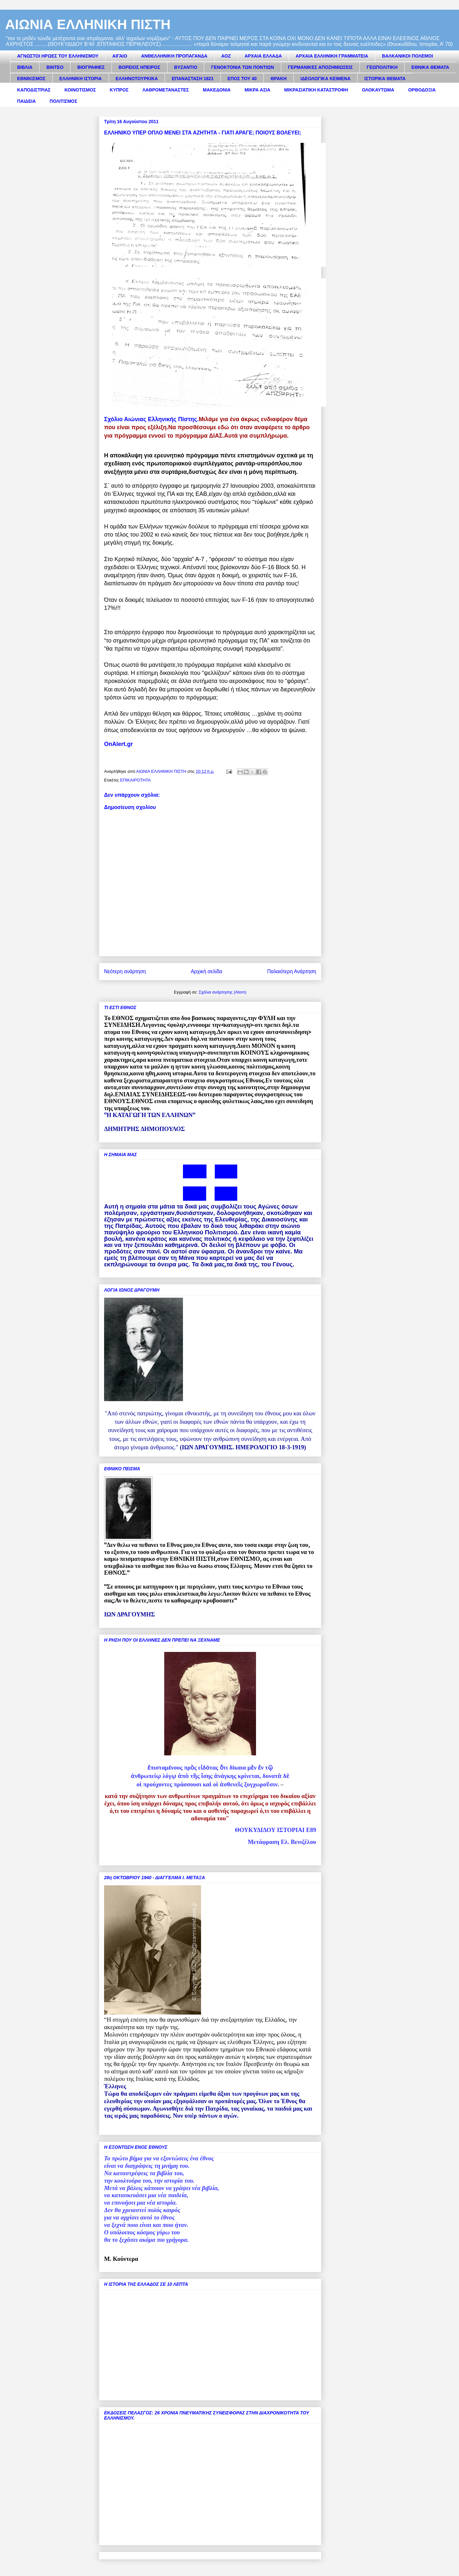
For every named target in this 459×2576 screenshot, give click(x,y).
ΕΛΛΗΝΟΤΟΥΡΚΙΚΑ (137, 78)
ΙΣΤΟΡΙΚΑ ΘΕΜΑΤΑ (384, 78)
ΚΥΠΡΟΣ (119, 89)
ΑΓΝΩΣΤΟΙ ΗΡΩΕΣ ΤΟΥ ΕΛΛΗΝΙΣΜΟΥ (58, 56)
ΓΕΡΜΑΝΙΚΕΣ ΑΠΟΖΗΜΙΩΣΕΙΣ (320, 67)
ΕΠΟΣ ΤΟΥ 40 (242, 78)
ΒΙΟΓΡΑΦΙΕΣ (90, 67)
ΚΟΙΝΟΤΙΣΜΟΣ (80, 89)
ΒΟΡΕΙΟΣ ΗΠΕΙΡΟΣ (139, 67)
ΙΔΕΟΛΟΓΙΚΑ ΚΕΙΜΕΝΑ (326, 78)
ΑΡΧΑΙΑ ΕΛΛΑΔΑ (263, 56)
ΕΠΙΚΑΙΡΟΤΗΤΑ (135, 780)
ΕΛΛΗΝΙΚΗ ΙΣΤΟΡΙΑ (80, 78)
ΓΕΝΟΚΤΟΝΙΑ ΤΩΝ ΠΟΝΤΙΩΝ (242, 67)
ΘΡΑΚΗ (279, 78)
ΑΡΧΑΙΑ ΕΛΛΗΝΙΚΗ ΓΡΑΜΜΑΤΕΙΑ (332, 56)
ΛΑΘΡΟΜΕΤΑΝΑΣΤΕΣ (166, 89)
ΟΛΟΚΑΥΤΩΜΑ (378, 89)
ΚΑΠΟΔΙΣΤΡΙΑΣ (34, 89)
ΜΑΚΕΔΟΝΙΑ (216, 89)
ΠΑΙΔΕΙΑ (26, 101)
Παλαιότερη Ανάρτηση (291, 971)
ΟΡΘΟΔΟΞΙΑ (422, 89)
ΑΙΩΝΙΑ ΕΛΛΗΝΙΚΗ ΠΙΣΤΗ (88, 24)
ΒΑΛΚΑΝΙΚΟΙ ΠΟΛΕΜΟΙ (407, 56)
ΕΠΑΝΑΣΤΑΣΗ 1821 (192, 78)
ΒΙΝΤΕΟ (54, 67)
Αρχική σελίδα (206, 971)
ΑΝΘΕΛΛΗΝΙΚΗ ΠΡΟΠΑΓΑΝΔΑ (174, 56)
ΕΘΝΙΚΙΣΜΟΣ (31, 78)
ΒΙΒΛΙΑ (24, 67)
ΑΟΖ (226, 56)
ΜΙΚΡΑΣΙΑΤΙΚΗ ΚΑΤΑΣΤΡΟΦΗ (316, 89)
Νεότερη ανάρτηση (125, 971)
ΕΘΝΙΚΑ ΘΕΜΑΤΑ (430, 67)
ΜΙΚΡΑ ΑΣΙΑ (257, 89)
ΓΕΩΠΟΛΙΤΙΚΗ (382, 67)
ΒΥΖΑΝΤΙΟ (185, 67)
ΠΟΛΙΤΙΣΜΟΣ (64, 101)
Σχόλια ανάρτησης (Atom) (222, 992)
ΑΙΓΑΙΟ (119, 56)
